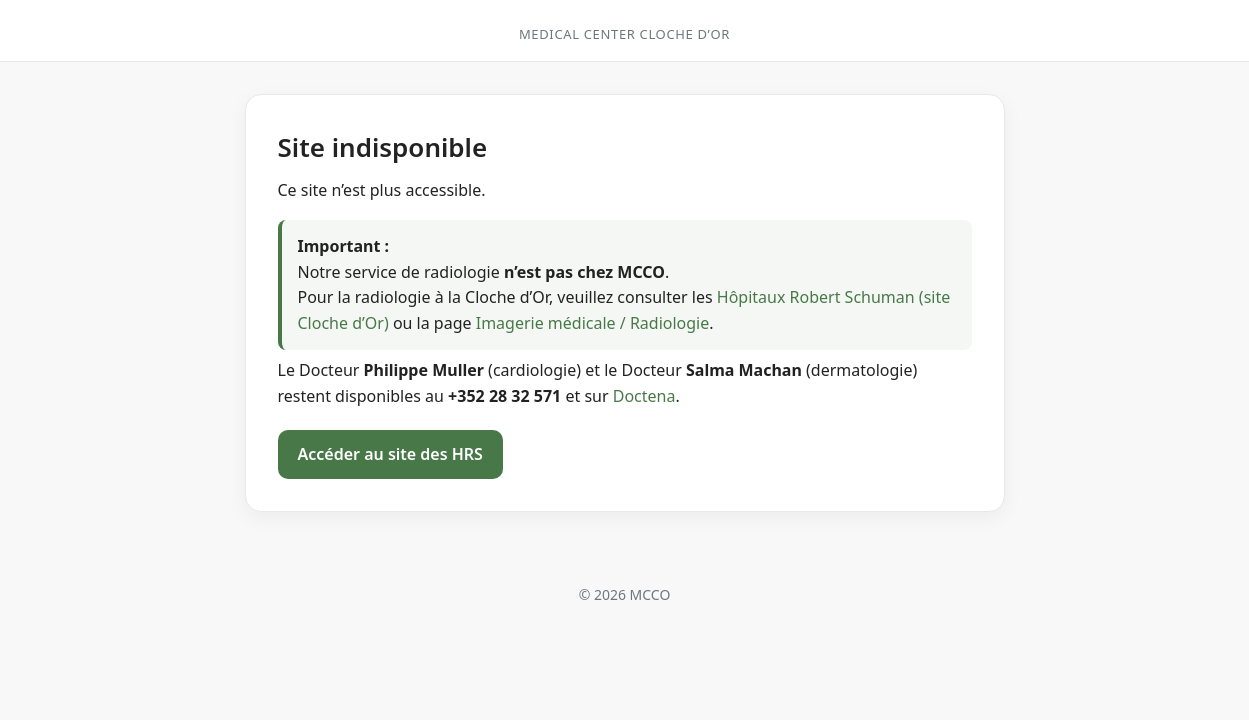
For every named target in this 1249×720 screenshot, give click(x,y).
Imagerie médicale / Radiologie (593, 323)
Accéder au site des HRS (390, 454)
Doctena (644, 396)
